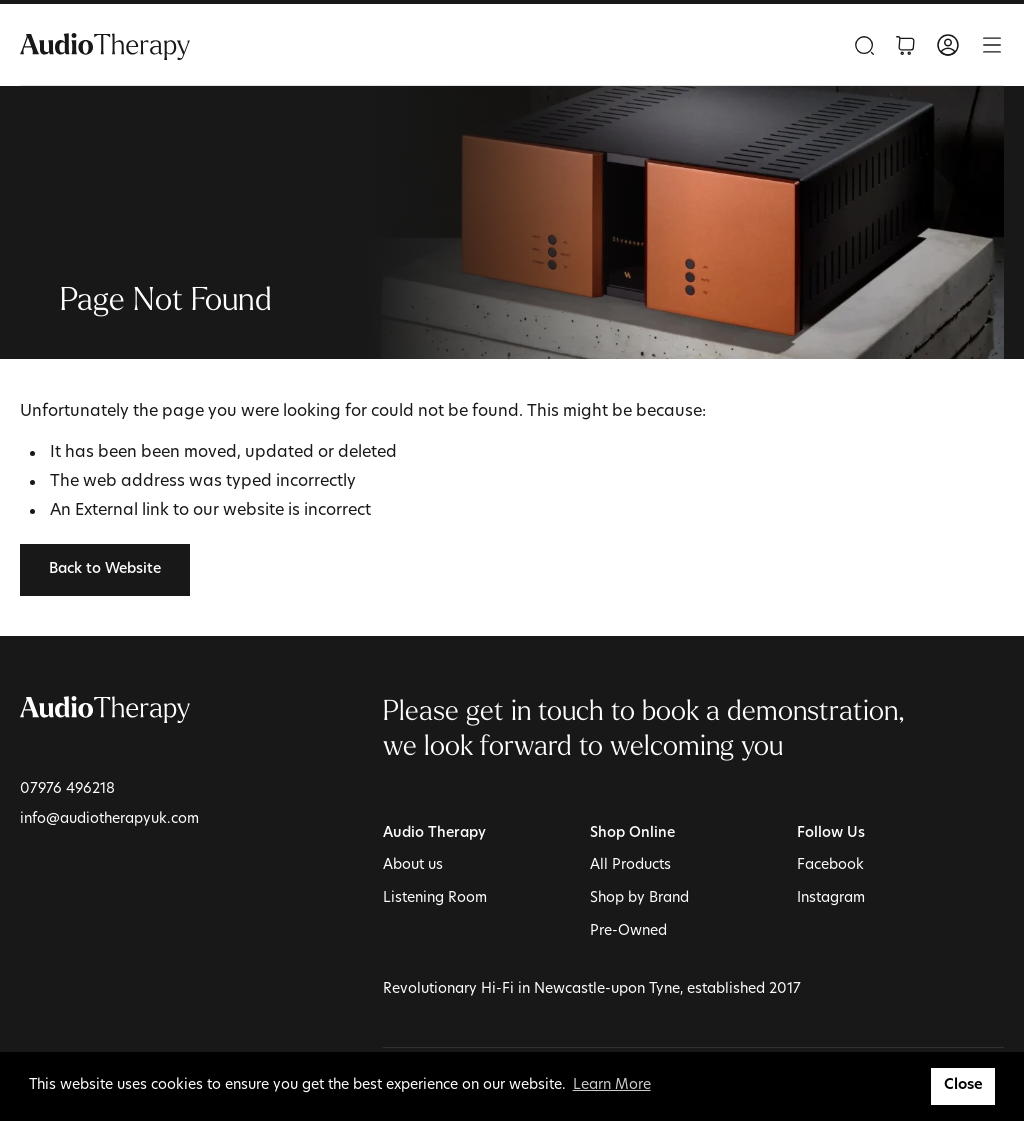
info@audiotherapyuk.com (109, 819)
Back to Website (105, 569)
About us (413, 865)
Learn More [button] (612, 1085)
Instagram (831, 898)
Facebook (830, 865)
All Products (630, 865)
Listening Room (435, 898)
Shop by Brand (639, 898)
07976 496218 (67, 789)
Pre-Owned (628, 931)
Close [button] (963, 1085)
